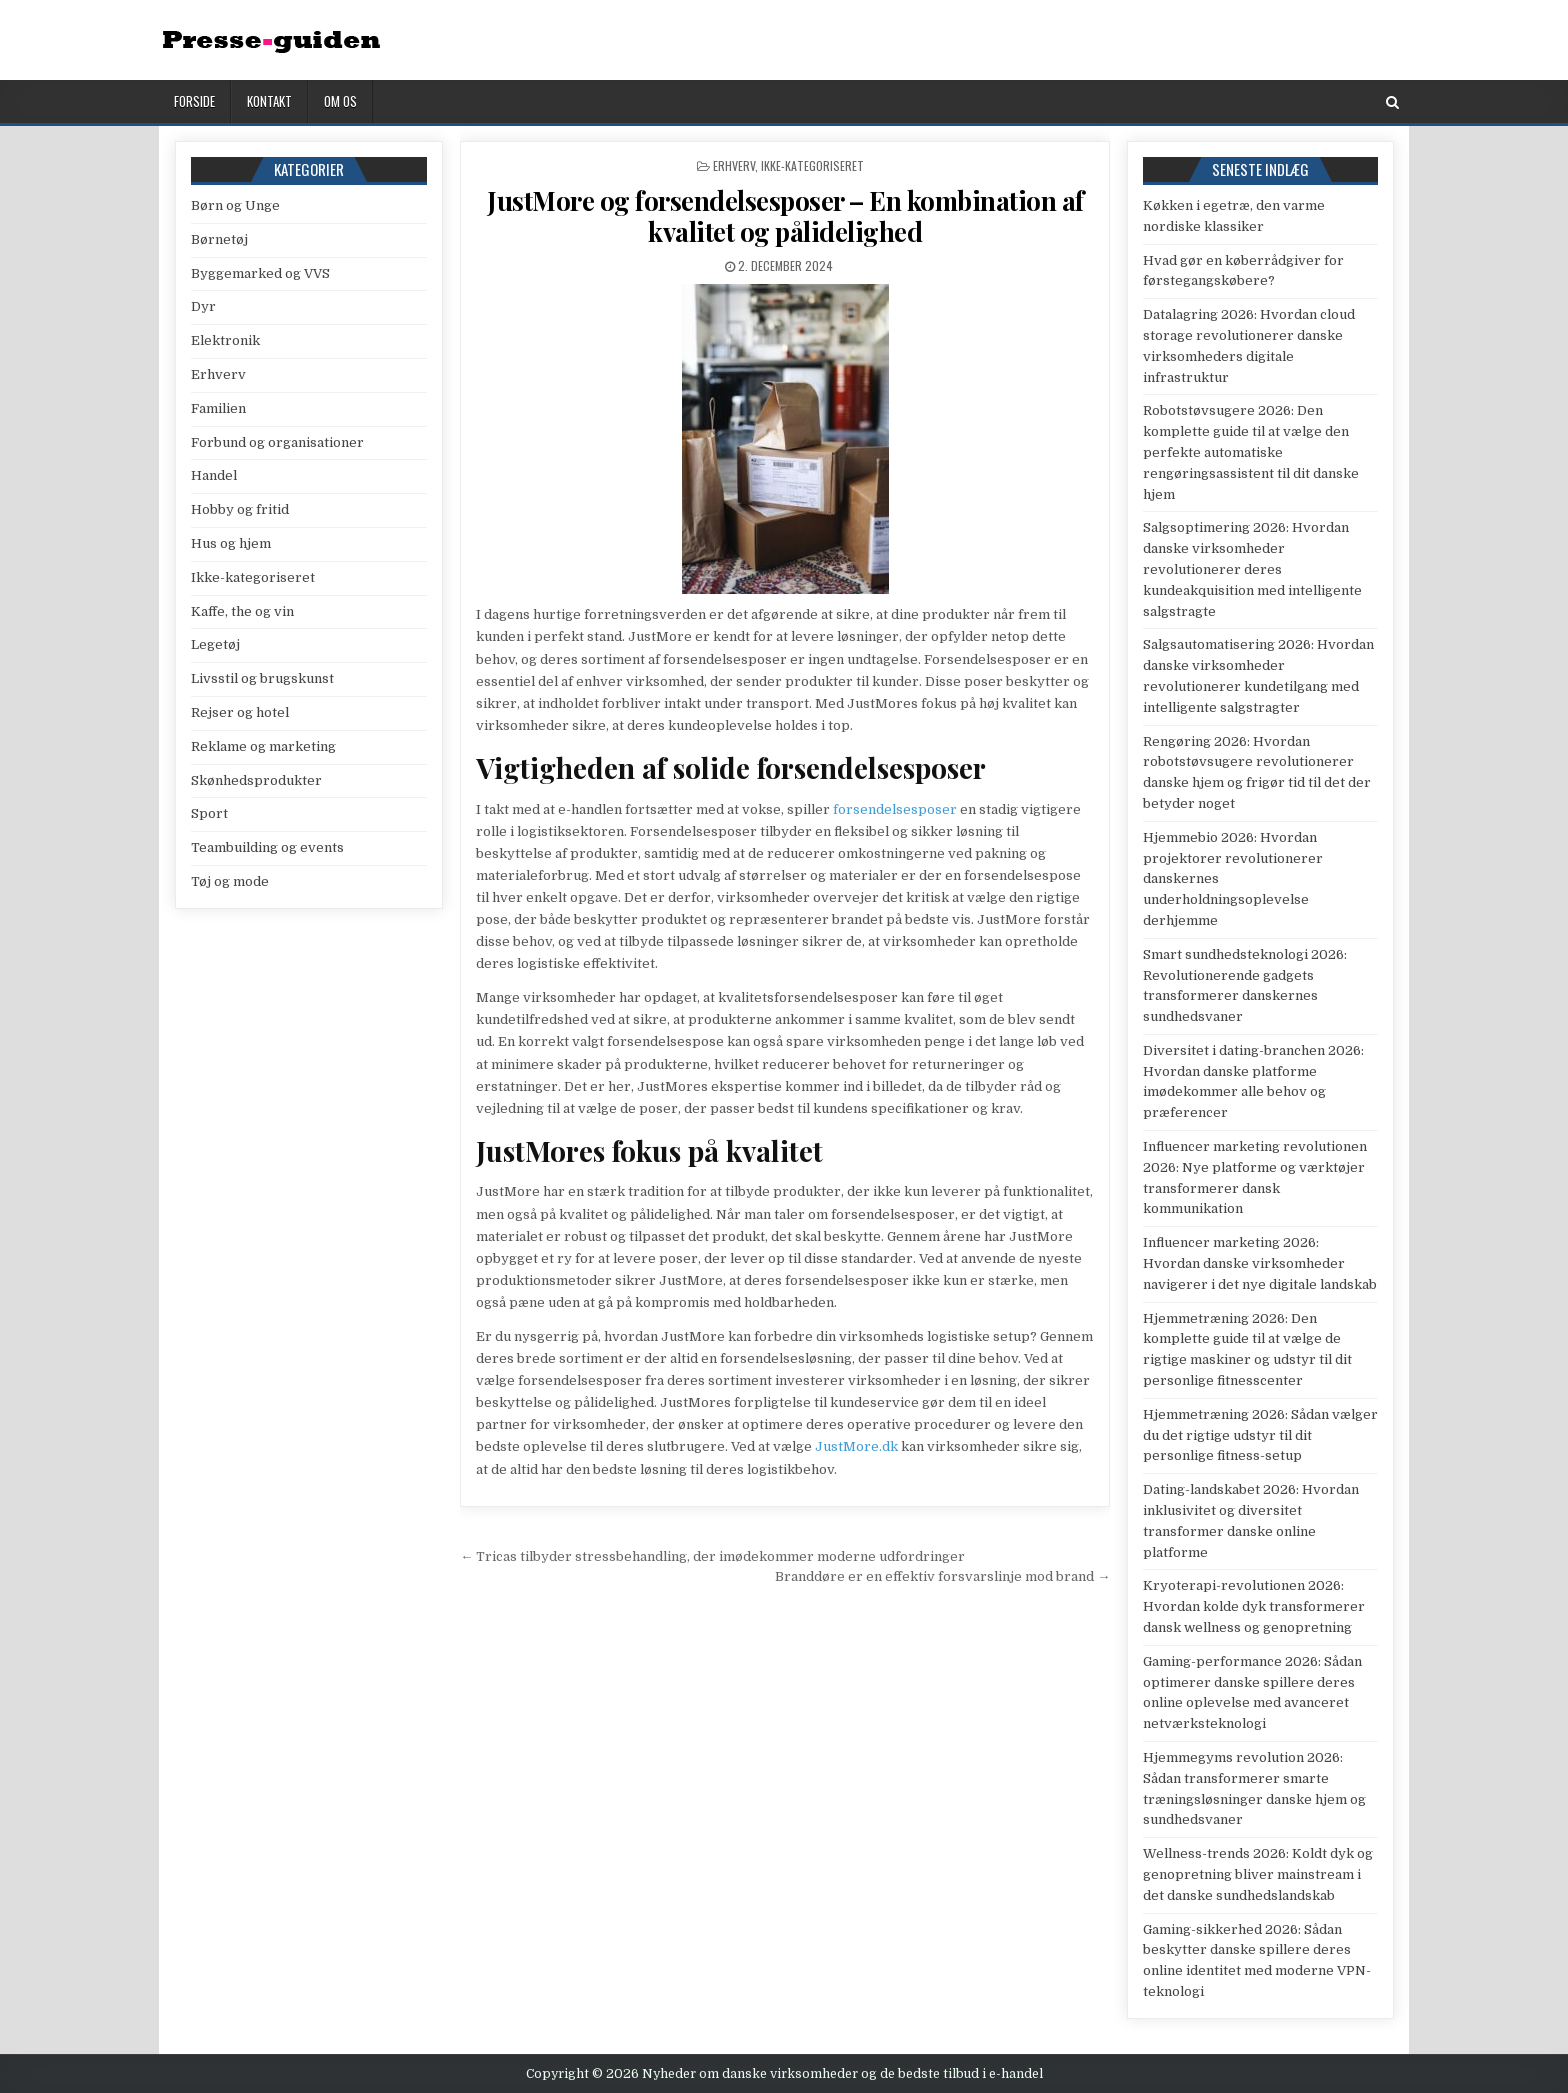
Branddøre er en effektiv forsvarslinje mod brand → (942, 1576)
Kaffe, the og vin (242, 611)
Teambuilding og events (267, 847)
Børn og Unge (235, 205)
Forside (194, 101)
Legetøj (215, 644)
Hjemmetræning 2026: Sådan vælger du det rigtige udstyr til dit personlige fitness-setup (1260, 1435)
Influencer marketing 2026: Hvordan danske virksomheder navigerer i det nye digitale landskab (1260, 1263)
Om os (340, 101)
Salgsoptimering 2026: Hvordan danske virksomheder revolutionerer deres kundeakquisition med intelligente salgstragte (1252, 569)
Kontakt (269, 101)
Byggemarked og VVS (260, 273)
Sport (209, 813)
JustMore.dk (856, 1446)
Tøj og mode (230, 881)
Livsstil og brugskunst (262, 678)
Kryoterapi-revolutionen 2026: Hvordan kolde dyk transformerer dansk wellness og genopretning (1254, 1606)
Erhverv (734, 165)
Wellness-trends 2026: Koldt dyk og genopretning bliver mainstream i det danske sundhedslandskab (1258, 1874)
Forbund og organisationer (277, 442)
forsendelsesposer (895, 809)
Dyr (203, 306)
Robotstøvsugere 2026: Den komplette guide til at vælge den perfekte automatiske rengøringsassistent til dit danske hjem (1251, 452)
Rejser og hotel (240, 712)
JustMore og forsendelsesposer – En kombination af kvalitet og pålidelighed (785, 216)
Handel (214, 475)
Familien (218, 408)
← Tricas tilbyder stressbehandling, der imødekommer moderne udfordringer (712, 1556)
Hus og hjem (231, 543)
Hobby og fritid (240, 509)
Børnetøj (219, 239)
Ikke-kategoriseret (812, 165)
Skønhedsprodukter (256, 780)
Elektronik (225, 340)
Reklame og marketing (263, 746)
